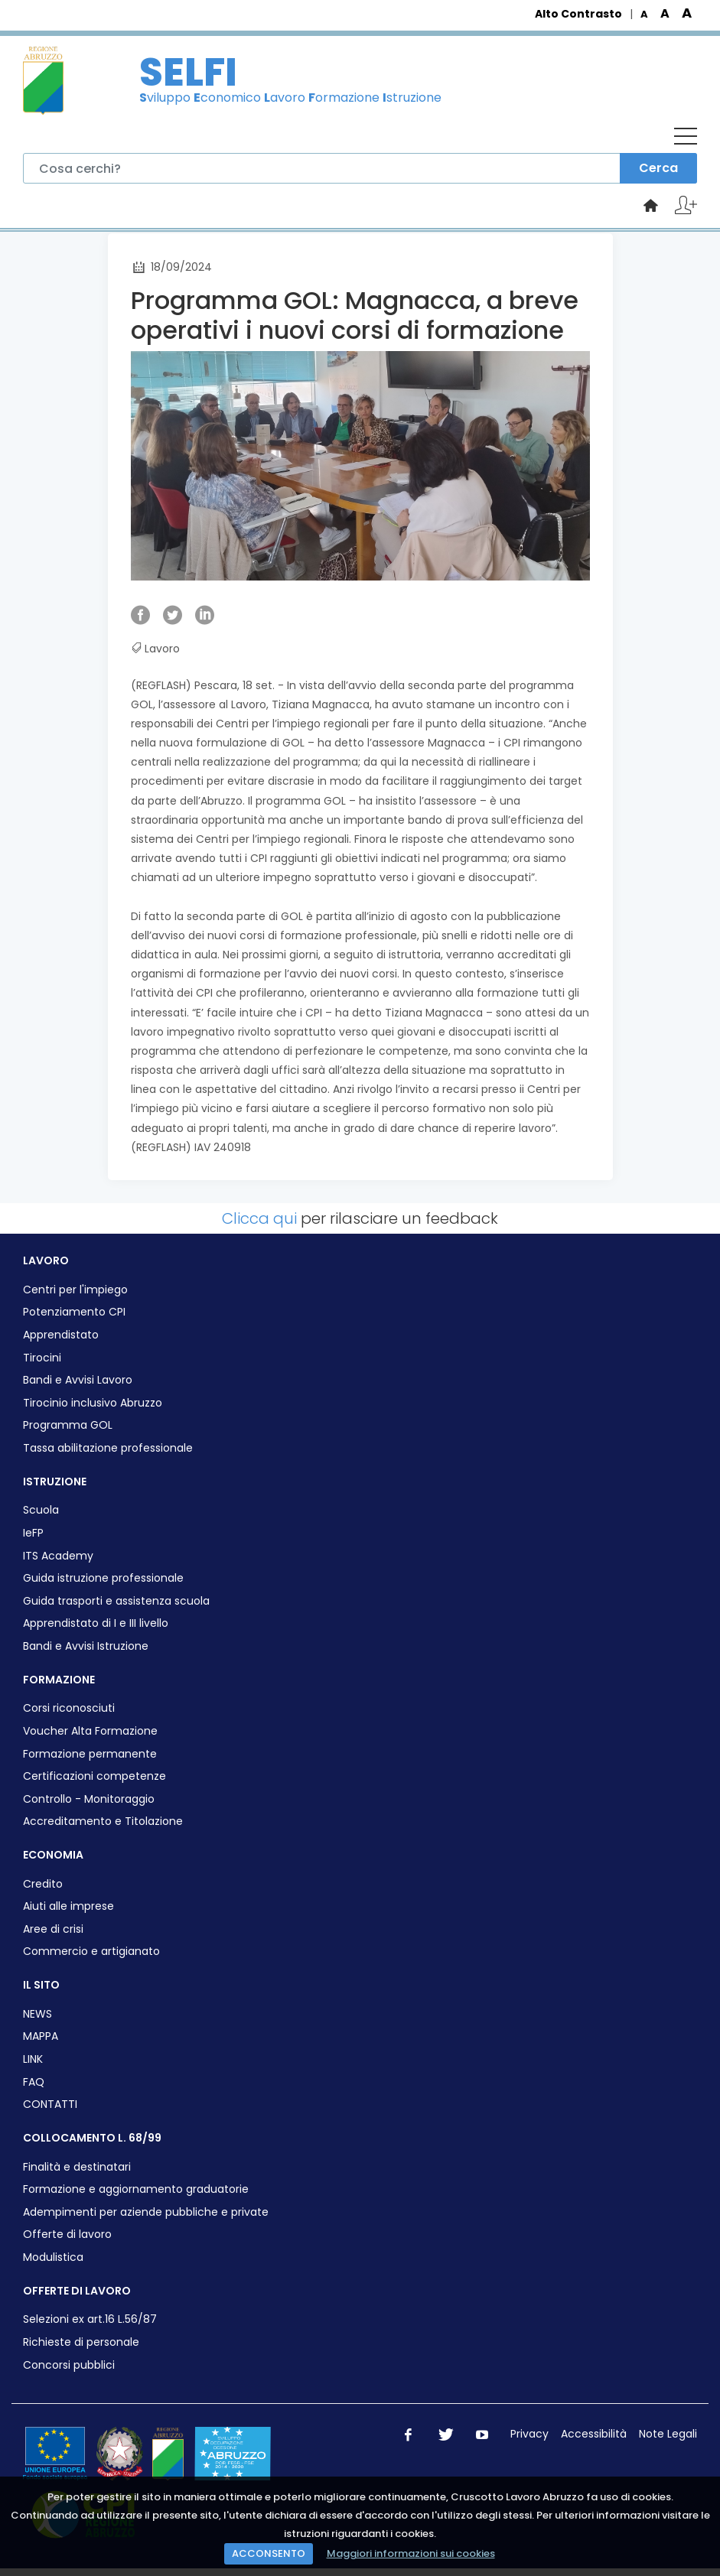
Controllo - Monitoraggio (89, 1799)
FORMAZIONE (59, 1679)
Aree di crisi (53, 1929)
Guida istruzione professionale (103, 1578)
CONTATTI (50, 2104)
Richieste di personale (81, 2342)
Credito (43, 1884)
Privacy (529, 2434)
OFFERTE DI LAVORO (77, 2290)
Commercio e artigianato (91, 1951)
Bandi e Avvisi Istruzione (85, 1646)
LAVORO (46, 1260)
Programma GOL (67, 1425)
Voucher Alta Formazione (90, 1731)
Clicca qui (259, 1218)
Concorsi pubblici (69, 2365)
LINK (33, 2059)
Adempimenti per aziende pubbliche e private (146, 2212)
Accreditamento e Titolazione (103, 1821)
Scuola (41, 1510)
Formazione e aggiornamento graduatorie (136, 2189)
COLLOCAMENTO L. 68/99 (92, 2137)
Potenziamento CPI (74, 1312)
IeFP (33, 1533)
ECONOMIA (53, 1854)
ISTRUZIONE (54, 1481)
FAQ (33, 2082)
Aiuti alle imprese (68, 1906)
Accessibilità (594, 2434)
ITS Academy (58, 1556)
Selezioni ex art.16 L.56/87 (90, 2319)
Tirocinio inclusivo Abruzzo (92, 1403)
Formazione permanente (90, 1754)
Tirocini (42, 1358)
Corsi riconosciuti (69, 1708)
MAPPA (40, 2036)
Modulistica (53, 2257)
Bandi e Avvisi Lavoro (77, 1380)
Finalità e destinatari (77, 2167)
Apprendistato (61, 1335)
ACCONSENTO (268, 2553)
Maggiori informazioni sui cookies (411, 2553)
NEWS (37, 2014)
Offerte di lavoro (67, 2234)
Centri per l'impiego (75, 1290)
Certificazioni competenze (94, 1776)
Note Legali (668, 2434)
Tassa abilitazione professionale (108, 1448)
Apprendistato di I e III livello (95, 1623)
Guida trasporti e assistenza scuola (116, 1601)
